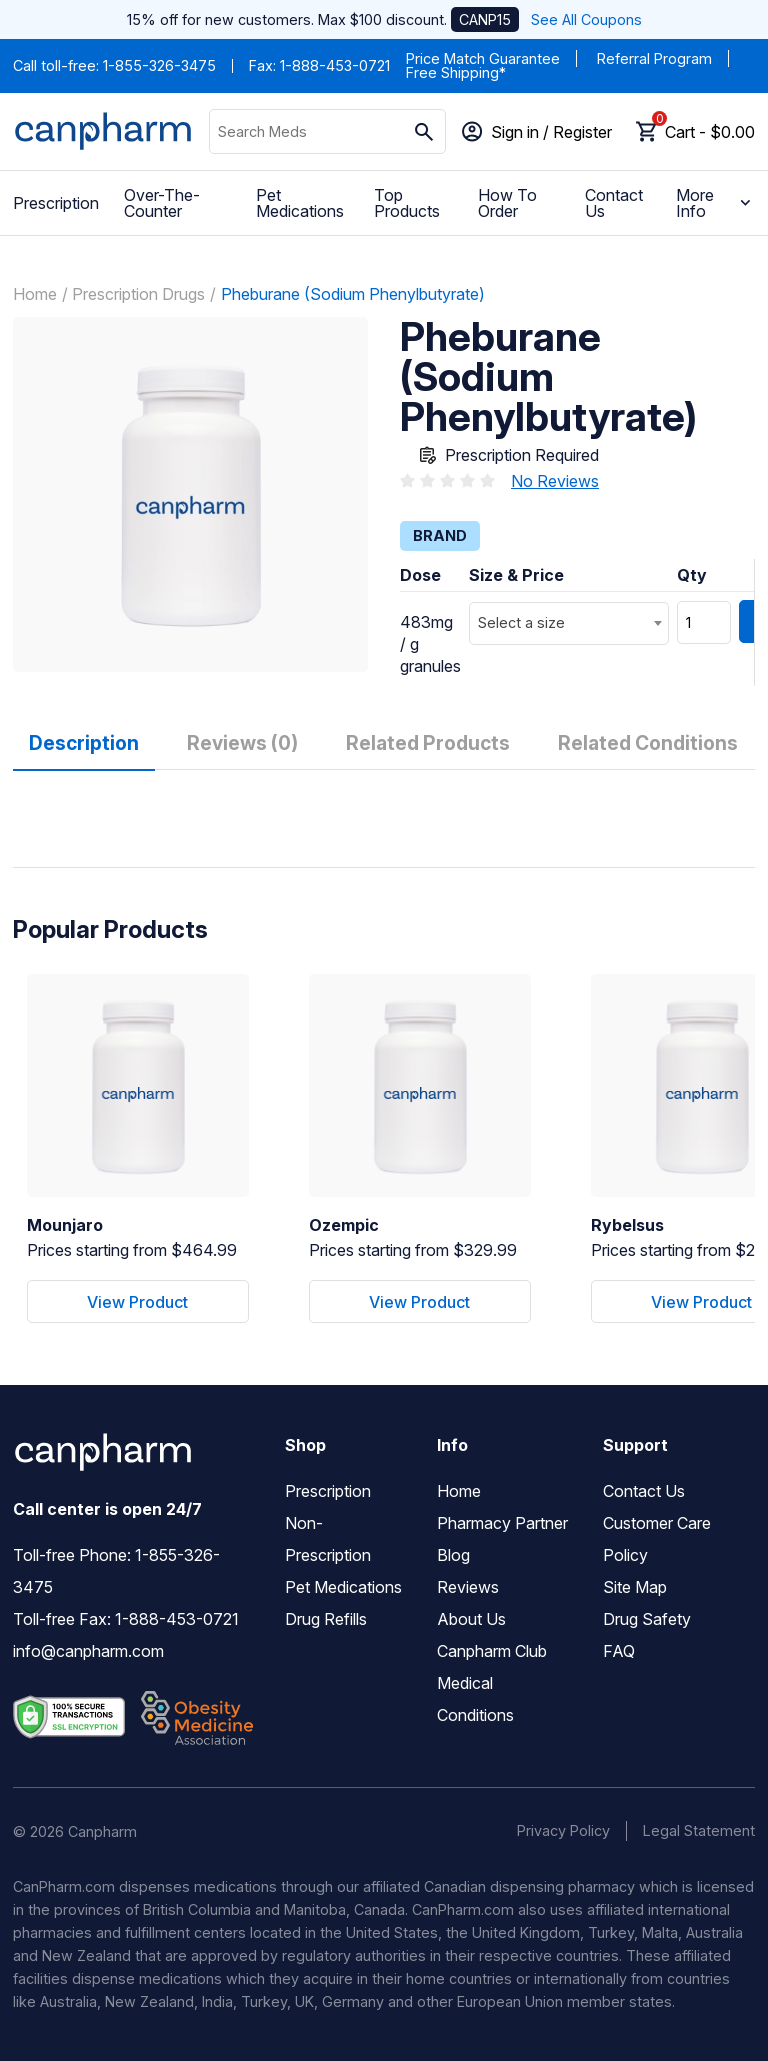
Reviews (468, 1587)
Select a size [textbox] (521, 622)
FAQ (619, 1651)
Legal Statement (699, 1830)
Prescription (56, 203)
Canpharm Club (492, 1651)
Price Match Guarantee (483, 58)
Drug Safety (647, 1619)
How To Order (507, 203)
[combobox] (569, 623)
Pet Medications (300, 203)
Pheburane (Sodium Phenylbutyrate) (353, 294)
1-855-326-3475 (159, 65)
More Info (715, 203)
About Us (471, 1619)
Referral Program (654, 58)
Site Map (635, 1587)
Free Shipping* (456, 72)
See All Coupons (586, 19)
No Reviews (555, 481)
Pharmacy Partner (502, 1523)
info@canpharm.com (88, 1651)
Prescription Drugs (138, 294)
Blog (453, 1555)
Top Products (407, 203)
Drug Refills (326, 1619)
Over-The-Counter (162, 203)
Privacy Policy (563, 1830)
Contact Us (614, 203)
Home (35, 294)
